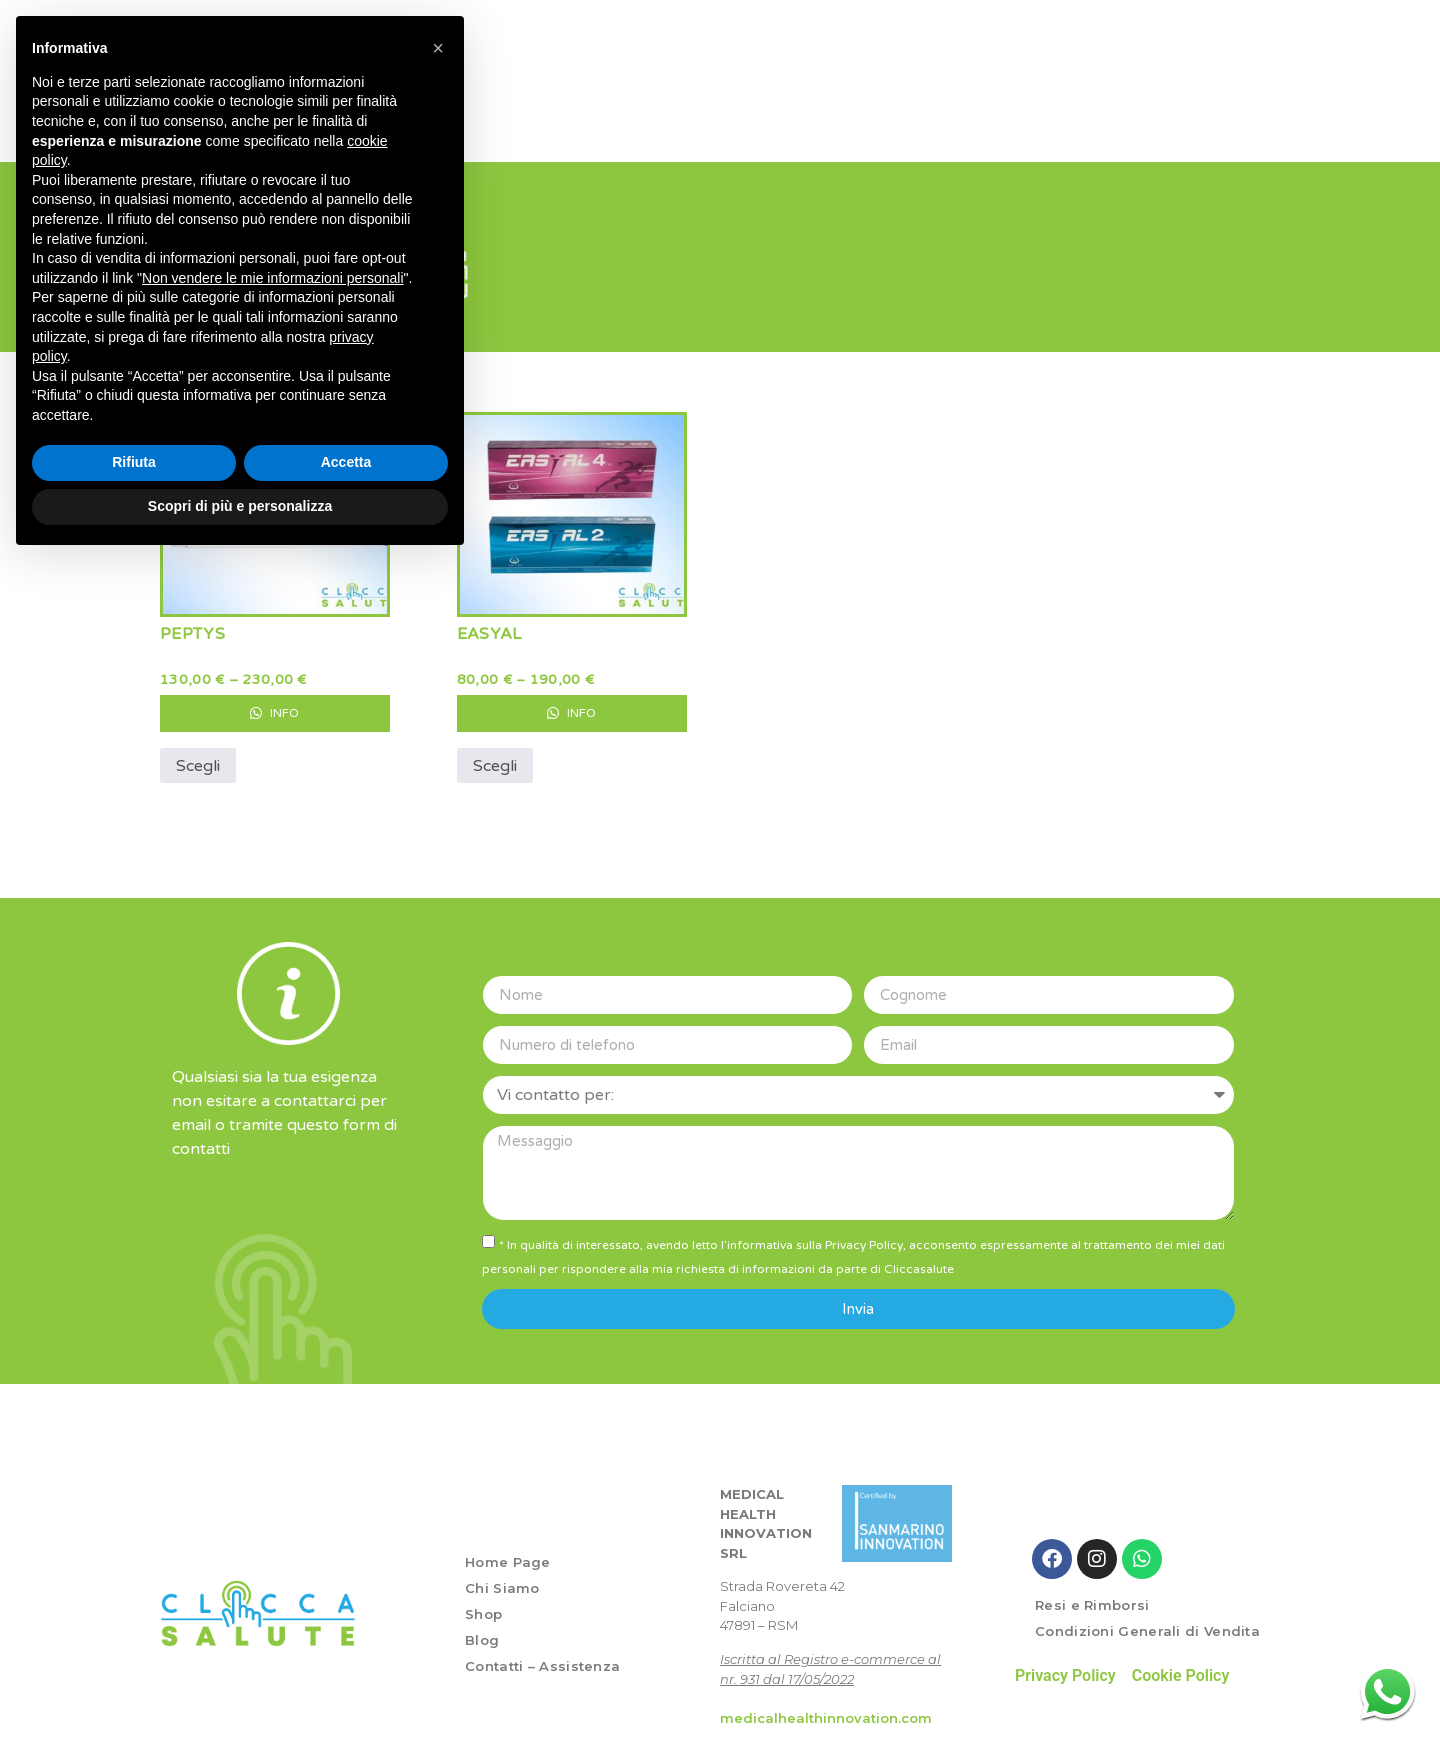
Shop (483, 1606)
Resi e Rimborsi (1092, 1597)
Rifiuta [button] (134, 462)
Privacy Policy (1065, 1667)
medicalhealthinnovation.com (826, 1710)
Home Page (508, 1554)
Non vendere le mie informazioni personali (272, 278)
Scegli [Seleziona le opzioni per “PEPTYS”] (198, 758)
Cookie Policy (1181, 1667)
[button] (438, 48)
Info (274, 705)
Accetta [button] (346, 462)
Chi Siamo (502, 1580)
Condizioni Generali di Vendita (1147, 1623)
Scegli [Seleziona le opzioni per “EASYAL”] (495, 758)
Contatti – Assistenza (542, 1658)
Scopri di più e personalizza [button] (240, 506)
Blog (482, 1632)
